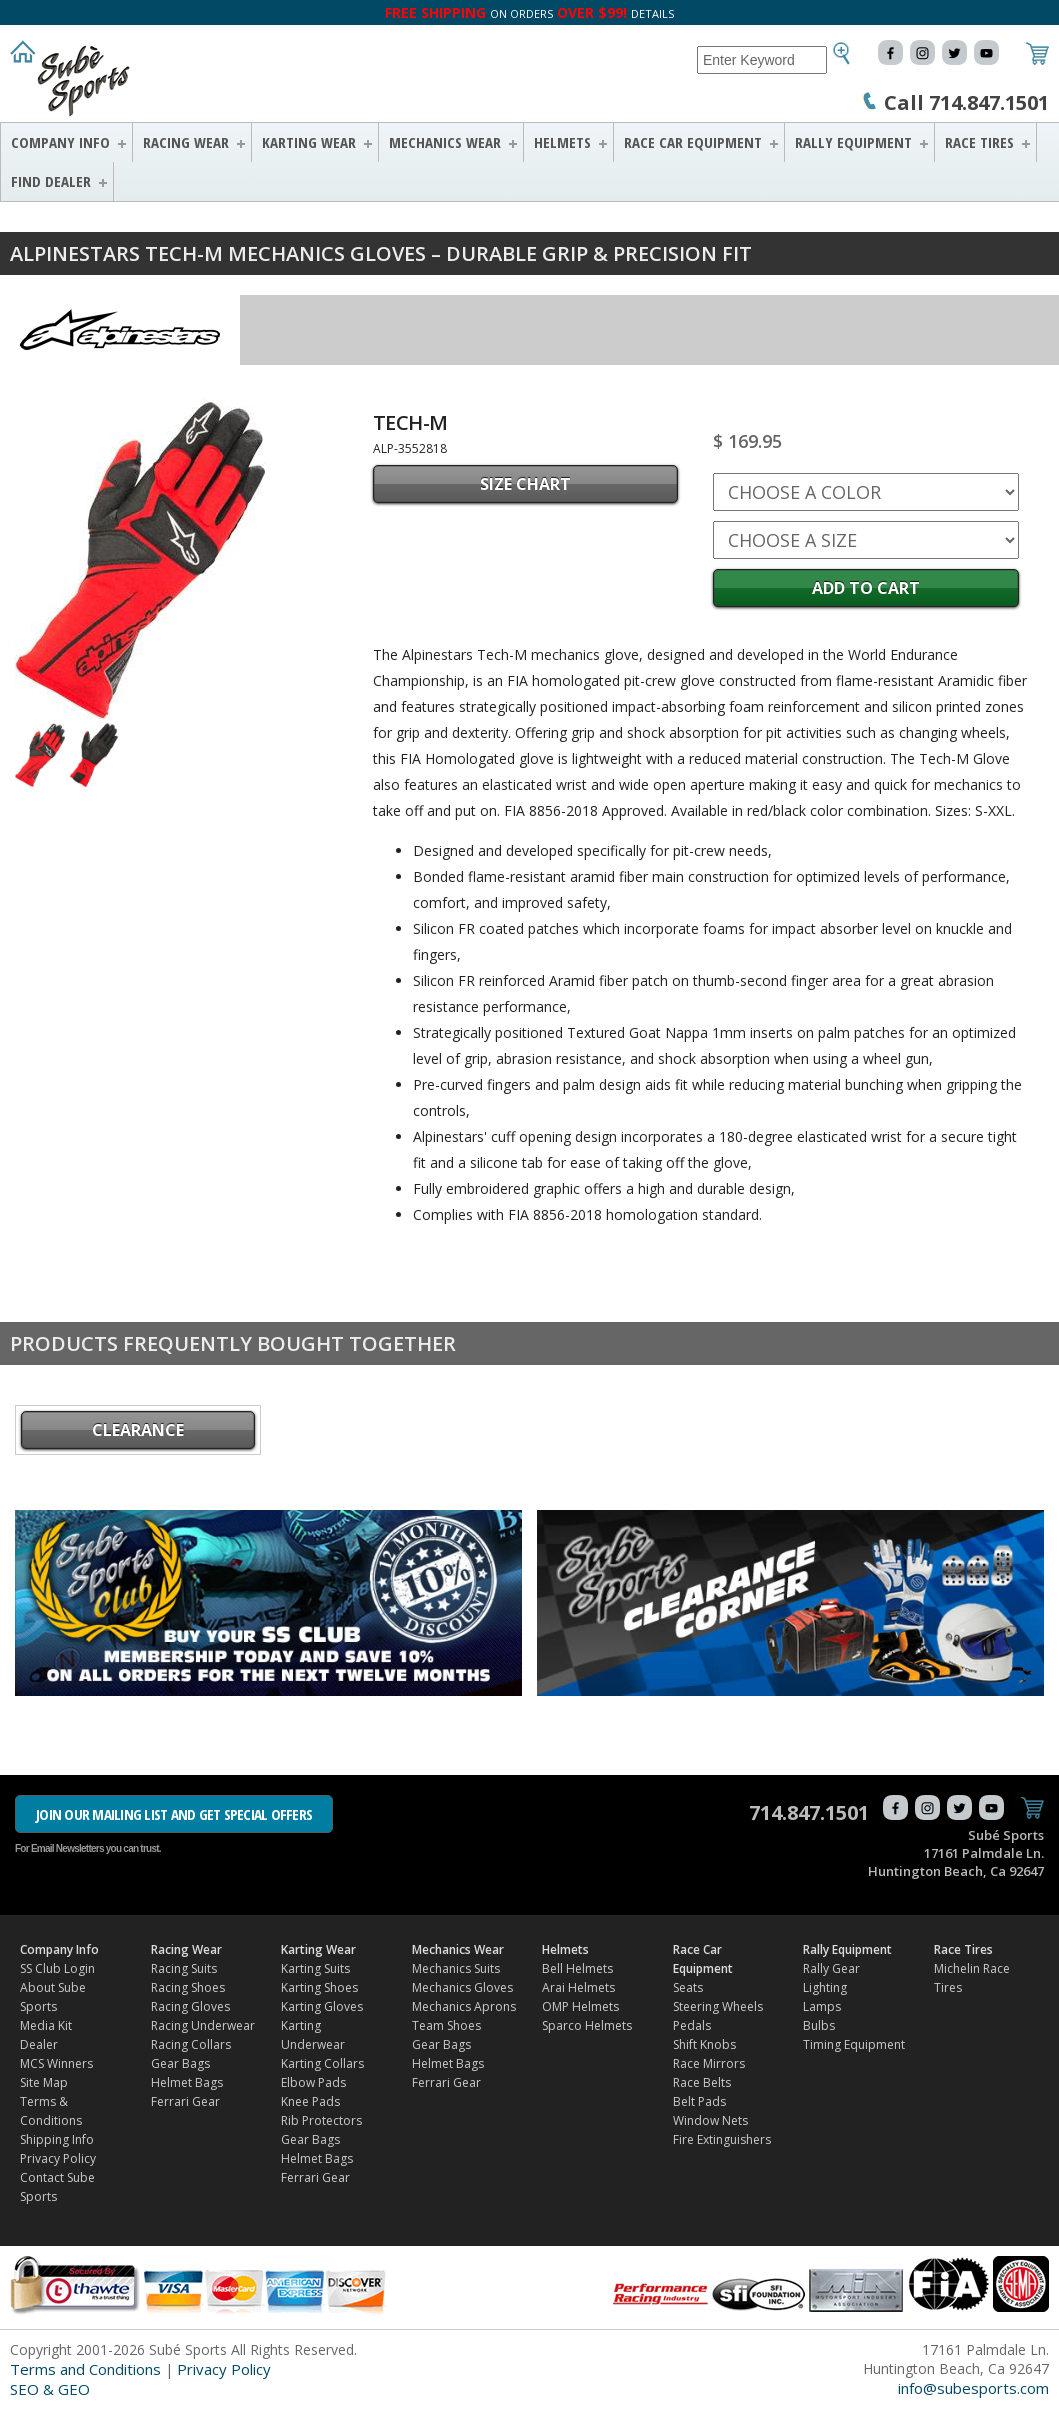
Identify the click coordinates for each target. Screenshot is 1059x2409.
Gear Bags (180, 2063)
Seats (688, 1987)
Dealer (39, 2044)
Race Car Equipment (693, 142)
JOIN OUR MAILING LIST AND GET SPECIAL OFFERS (174, 1814)
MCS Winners (56, 2063)
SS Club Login (57, 1968)
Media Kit (46, 2025)
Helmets (562, 142)
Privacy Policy (58, 2158)
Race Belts (702, 2082)
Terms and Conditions (85, 2369)
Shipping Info (57, 2139)
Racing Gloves (190, 2006)
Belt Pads (699, 2101)
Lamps (822, 2006)
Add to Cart (866, 588)
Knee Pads (310, 2101)
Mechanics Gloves (462, 1987)
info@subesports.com (973, 2388)
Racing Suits (184, 1968)
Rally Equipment (853, 142)
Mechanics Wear (445, 142)
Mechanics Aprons (464, 2006)
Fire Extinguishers (722, 2139)
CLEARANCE (138, 1430)
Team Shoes (446, 2025)
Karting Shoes (319, 1987)
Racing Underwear (203, 2025)
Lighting (825, 1987)
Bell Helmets (577, 1968)
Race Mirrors (709, 2063)
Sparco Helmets (587, 2025)
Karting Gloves (322, 2006)
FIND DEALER (51, 181)
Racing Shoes (188, 1987)
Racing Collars (191, 2044)
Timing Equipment (854, 2044)
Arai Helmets (578, 1987)
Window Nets (710, 2120)
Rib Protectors (321, 2120)
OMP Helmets (580, 2006)
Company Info (60, 142)
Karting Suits (315, 1968)
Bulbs (819, 2025)
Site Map (44, 2082)
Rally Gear (831, 1968)
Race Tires (979, 142)
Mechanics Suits (456, 1968)
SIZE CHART (525, 484)
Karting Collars (322, 2063)
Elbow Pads (313, 2082)
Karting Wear (309, 142)
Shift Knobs (704, 2044)
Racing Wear (186, 142)
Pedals (692, 2025)
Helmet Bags (187, 2082)
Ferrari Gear (185, 2101)
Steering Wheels (718, 2006)
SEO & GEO (50, 2389)
